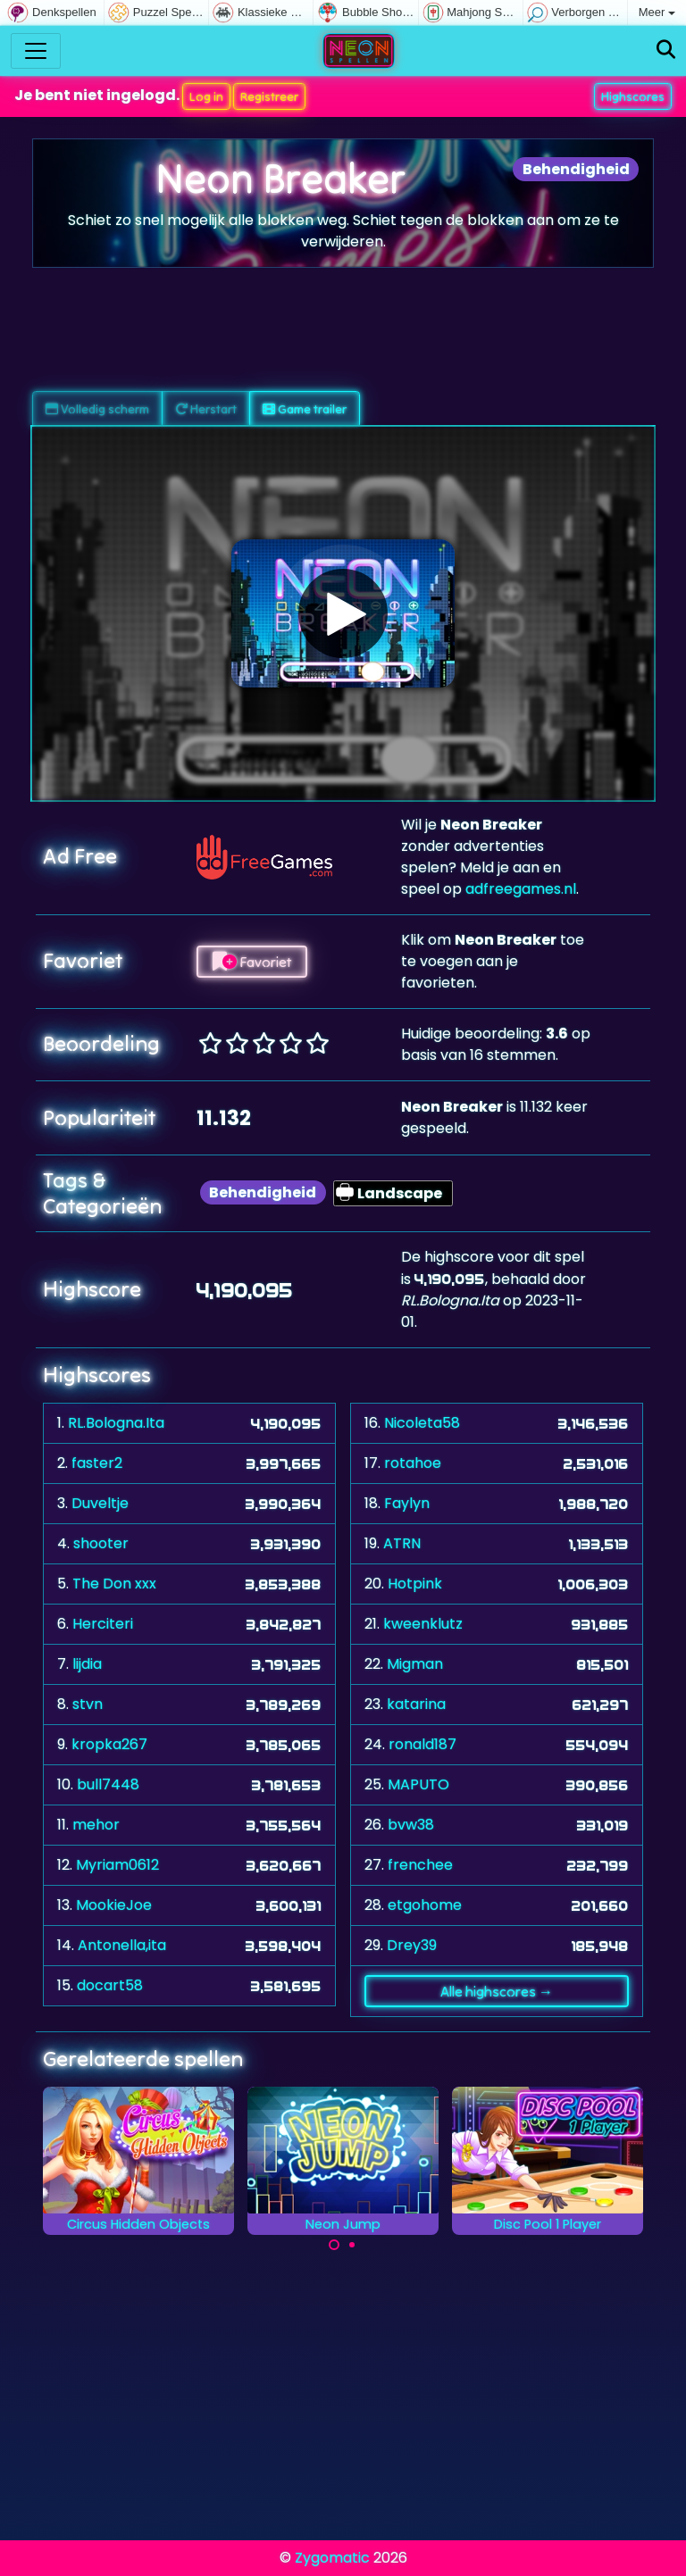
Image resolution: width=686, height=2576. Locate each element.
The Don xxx (114, 1583)
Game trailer (305, 409)
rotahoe (412, 1463)
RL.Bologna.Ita (116, 1423)
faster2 (96, 1463)
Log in (206, 96)
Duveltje (100, 1503)
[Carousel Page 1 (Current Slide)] (334, 2244)
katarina (416, 1704)
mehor (96, 1824)
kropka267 (109, 1744)
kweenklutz (423, 1623)
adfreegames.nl (520, 889)
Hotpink (415, 1583)
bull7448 (108, 1784)
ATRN (402, 1543)
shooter (101, 1543)
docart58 (110, 1985)
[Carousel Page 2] (352, 2244)
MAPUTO (418, 1784)
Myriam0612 (117, 1865)
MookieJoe (114, 1905)
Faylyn (407, 1503)
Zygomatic (332, 2557)
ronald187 (422, 1744)
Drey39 (412, 1945)
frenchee (420, 1865)
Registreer (269, 96)
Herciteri (102, 1623)
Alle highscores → (496, 1991)
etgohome (425, 1905)
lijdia (87, 1664)
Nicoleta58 (422, 1423)
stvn (87, 1704)
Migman (415, 1664)
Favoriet (252, 962)
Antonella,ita (122, 1945)
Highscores (633, 96)
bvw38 (411, 1824)
